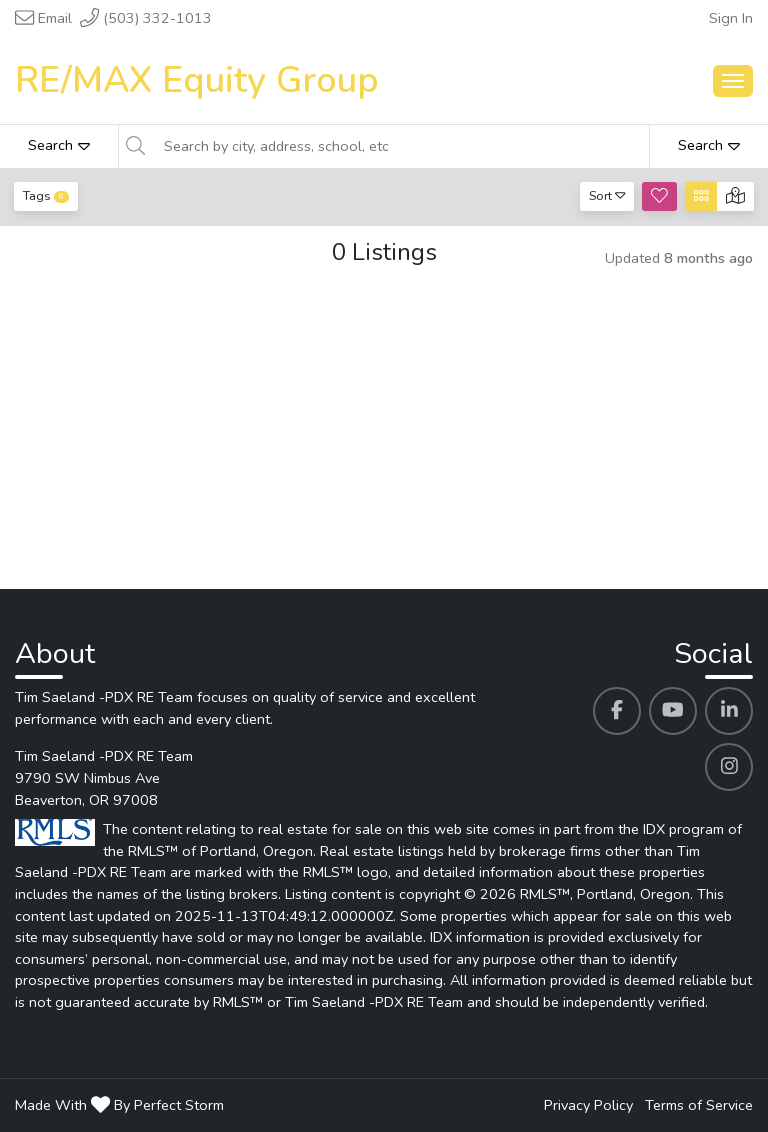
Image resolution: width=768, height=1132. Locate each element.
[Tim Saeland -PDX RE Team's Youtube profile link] (673, 711)
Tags (46, 195)
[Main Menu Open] (733, 81)
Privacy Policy (588, 1105)
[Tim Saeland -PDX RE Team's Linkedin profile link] (729, 711)
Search (59, 145)
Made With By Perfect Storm (119, 1105)
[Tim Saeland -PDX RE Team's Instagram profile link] (729, 767)
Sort (607, 195)
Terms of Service (699, 1105)
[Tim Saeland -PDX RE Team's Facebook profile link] (617, 711)
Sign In (731, 18)
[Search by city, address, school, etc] (400, 146)
